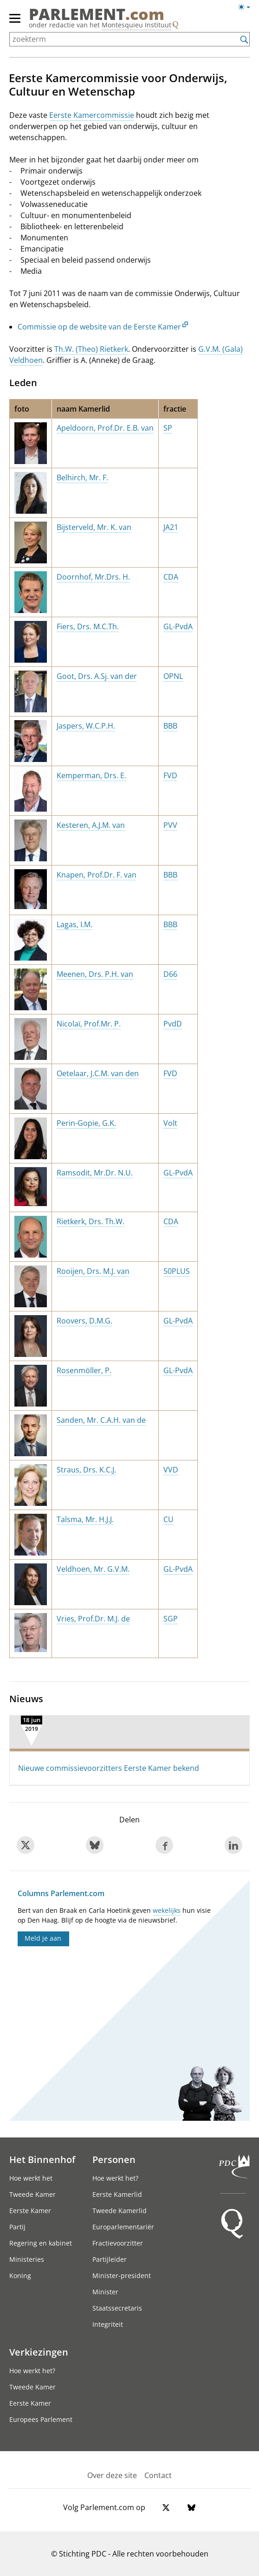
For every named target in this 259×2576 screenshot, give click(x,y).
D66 (170, 974)
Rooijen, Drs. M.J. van (93, 1271)
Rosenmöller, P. (84, 1370)
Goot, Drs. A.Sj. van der (97, 676)
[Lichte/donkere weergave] (247, 9)
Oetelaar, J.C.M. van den (98, 1073)
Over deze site (112, 2475)
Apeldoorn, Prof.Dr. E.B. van (105, 428)
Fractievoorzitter (117, 2243)
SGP (170, 1619)
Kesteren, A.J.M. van (91, 825)
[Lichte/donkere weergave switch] (247, 7)
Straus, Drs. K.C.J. (86, 1470)
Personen (114, 2159)
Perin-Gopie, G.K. (86, 1123)
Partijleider (109, 2259)
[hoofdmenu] (15, 22)
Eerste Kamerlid (117, 2194)
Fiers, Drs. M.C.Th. (88, 626)
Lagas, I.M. (74, 924)
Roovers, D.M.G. (84, 1321)
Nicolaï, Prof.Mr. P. (89, 1024)
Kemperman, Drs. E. (91, 775)
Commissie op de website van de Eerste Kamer (99, 327)
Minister (105, 2291)
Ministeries (26, 2259)
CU (168, 1519)
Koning (20, 2275)
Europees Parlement (40, 2419)
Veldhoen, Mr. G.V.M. (93, 1569)
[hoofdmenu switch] (14, 22)
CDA (170, 577)
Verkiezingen (38, 2351)
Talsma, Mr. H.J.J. (85, 1519)
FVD (170, 775)
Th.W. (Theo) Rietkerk (91, 349)
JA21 (170, 527)
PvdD (172, 1024)
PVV (170, 825)
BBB (170, 726)
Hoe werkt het (30, 2178)
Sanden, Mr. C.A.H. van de (101, 1420)
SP (167, 428)
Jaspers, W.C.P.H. (86, 726)
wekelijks (167, 1910)
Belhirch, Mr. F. (82, 477)
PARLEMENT (96, 14)
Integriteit (107, 2324)
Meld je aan (43, 1938)
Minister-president (121, 2275)
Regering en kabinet (40, 2243)
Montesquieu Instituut (136, 24)
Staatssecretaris (117, 2308)
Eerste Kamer (30, 2210)
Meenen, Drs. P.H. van (95, 974)
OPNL (173, 676)
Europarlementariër (123, 2226)
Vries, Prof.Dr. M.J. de (93, 1619)
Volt (170, 1123)
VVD (170, 1470)
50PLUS (176, 1271)
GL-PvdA (178, 626)
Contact (158, 2475)
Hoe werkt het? (115, 2178)
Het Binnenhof (42, 2159)
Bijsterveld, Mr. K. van (94, 527)
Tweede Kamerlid (119, 2210)
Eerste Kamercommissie (91, 115)
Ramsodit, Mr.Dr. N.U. (95, 1173)
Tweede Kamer (32, 2194)
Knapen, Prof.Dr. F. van (96, 875)
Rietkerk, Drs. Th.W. (90, 1221)
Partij (17, 2226)
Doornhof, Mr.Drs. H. (93, 577)
